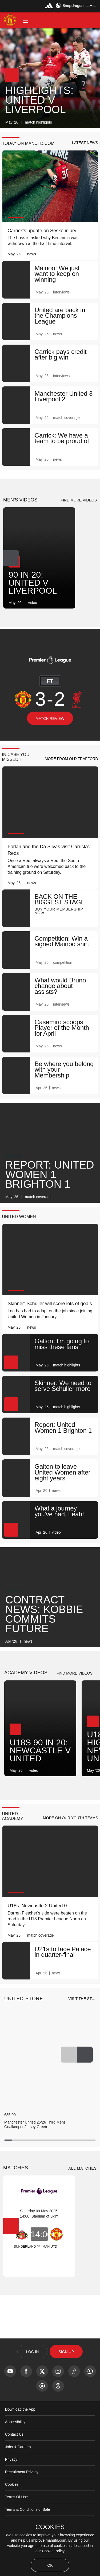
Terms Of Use (16, 2512)
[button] (25, 20)
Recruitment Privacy (21, 2487)
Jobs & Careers (18, 2462)
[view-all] (82, 2013)
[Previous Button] (69, 2069)
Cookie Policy (53, 2551)
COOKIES (50, 2527)
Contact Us (14, 2449)
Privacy (11, 2474)
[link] (92, 122)
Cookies (12, 2499)
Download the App (20, 2424)
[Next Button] (11, 562)
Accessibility (15, 2437)
